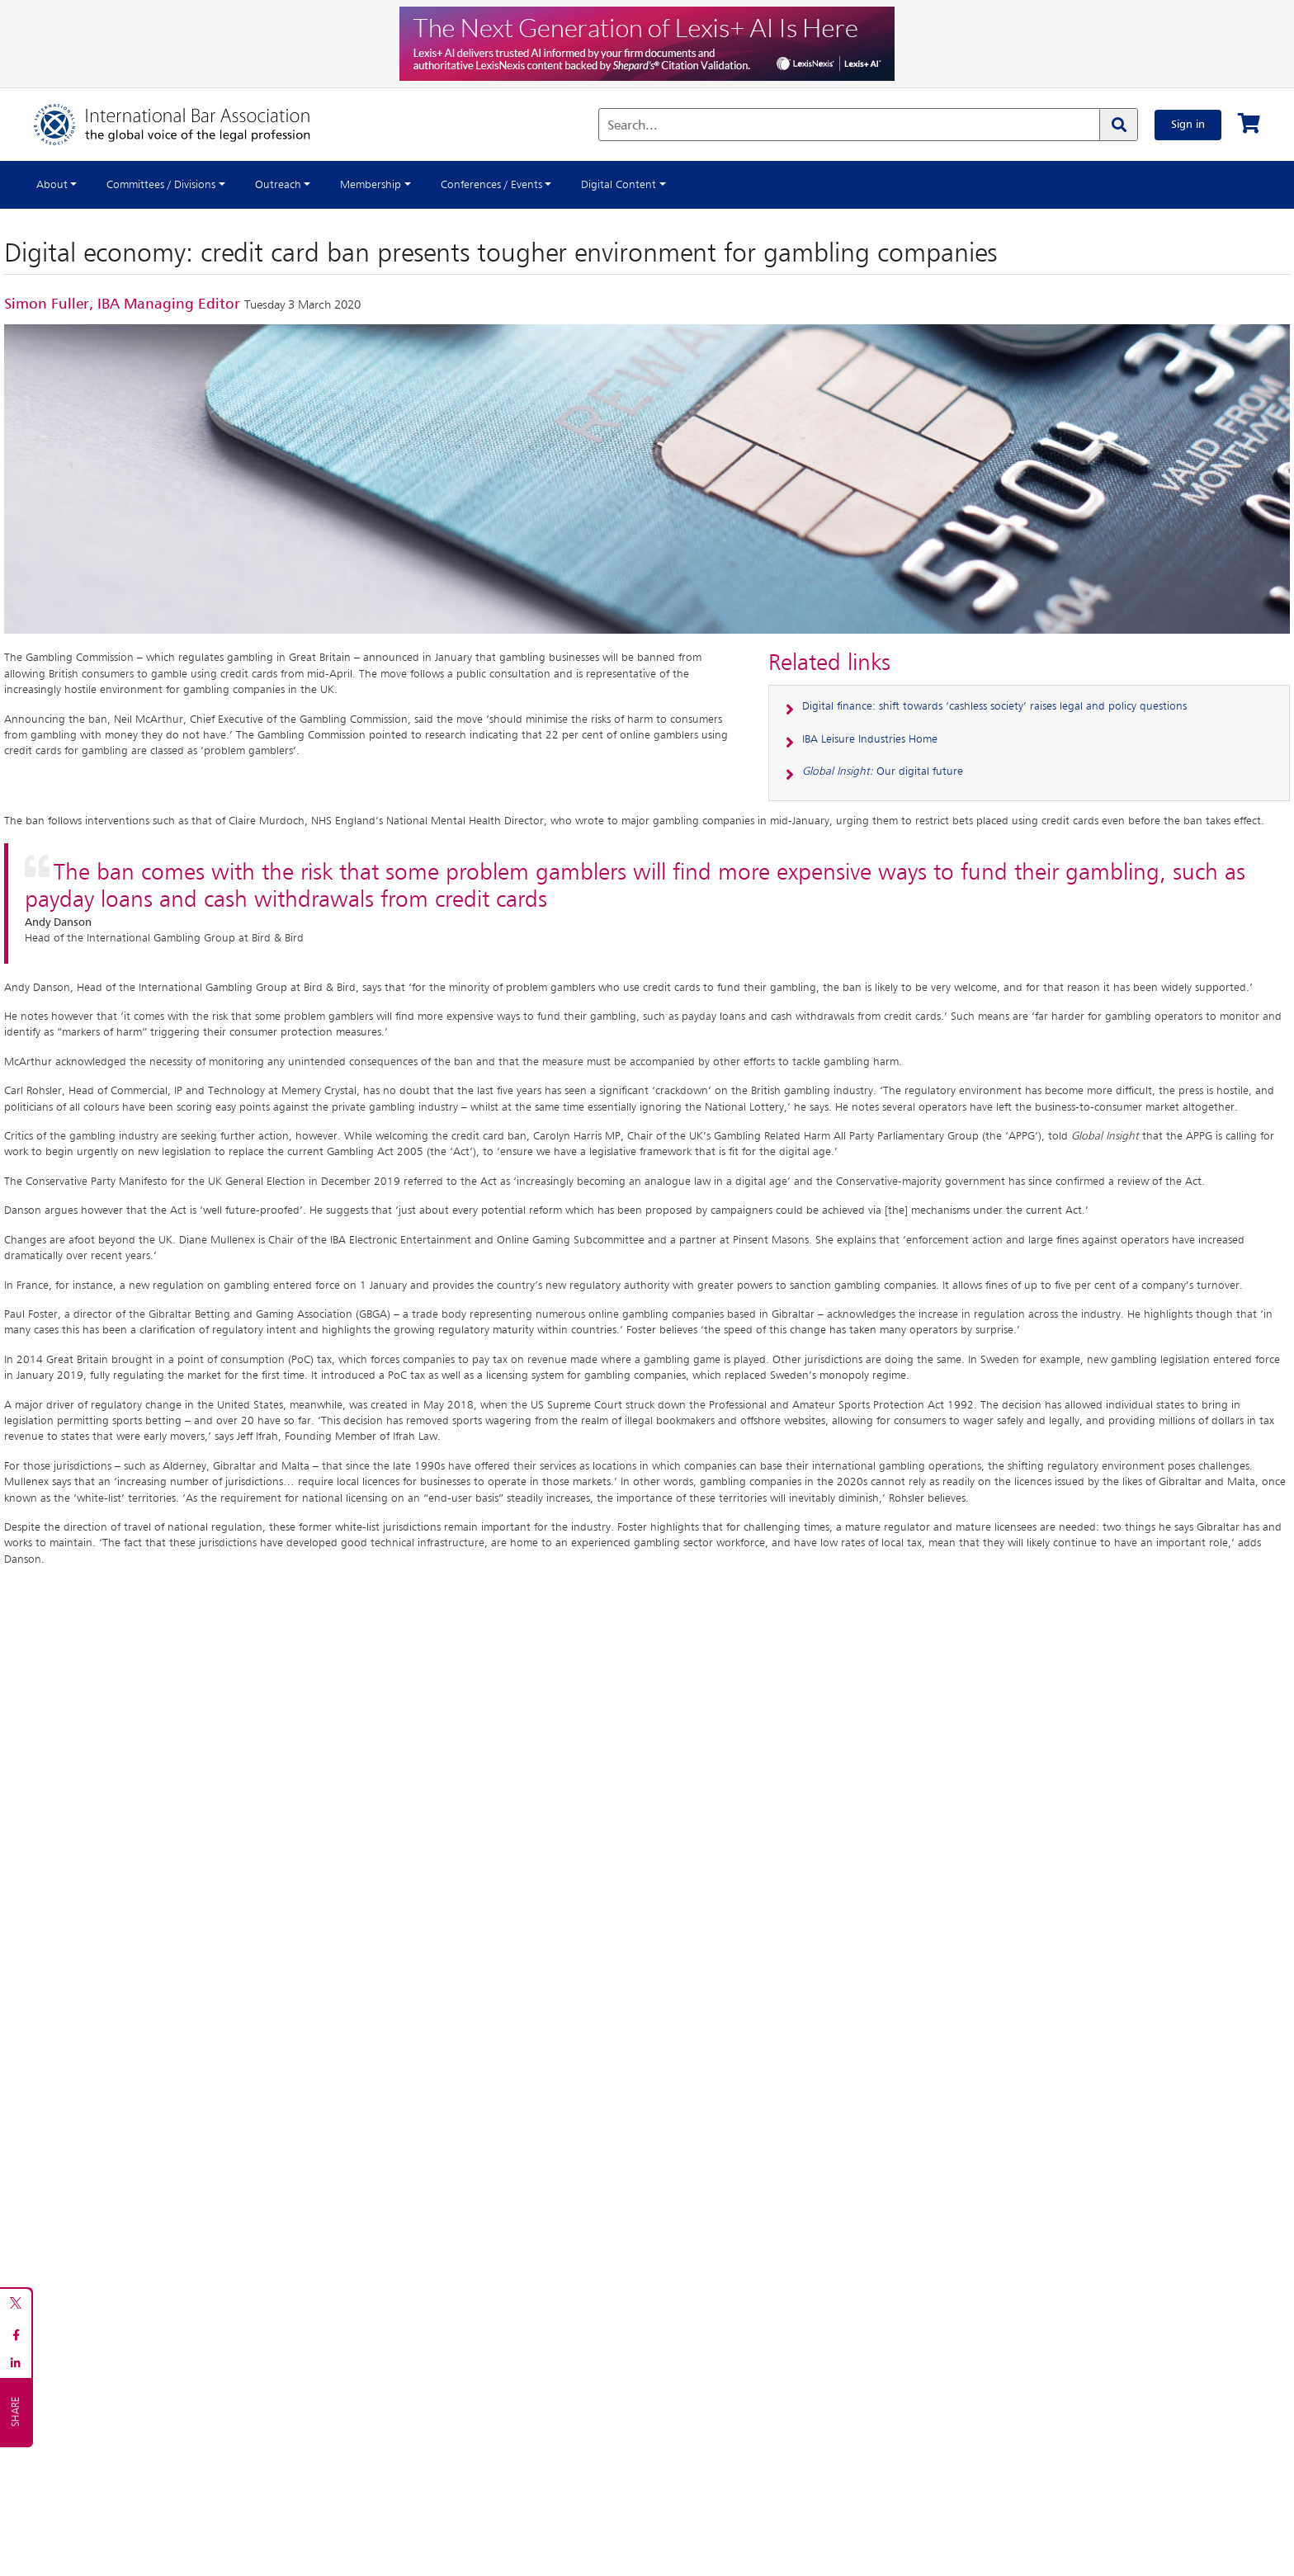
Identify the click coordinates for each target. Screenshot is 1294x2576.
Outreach (278, 185)
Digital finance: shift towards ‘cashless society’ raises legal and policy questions (994, 706)
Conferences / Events (491, 185)
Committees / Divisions (160, 185)
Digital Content (618, 185)
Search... (632, 126)
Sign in (1188, 124)
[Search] (1118, 124)
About (52, 185)
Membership (370, 185)
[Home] (188, 124)
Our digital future (882, 771)
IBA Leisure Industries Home (869, 739)
